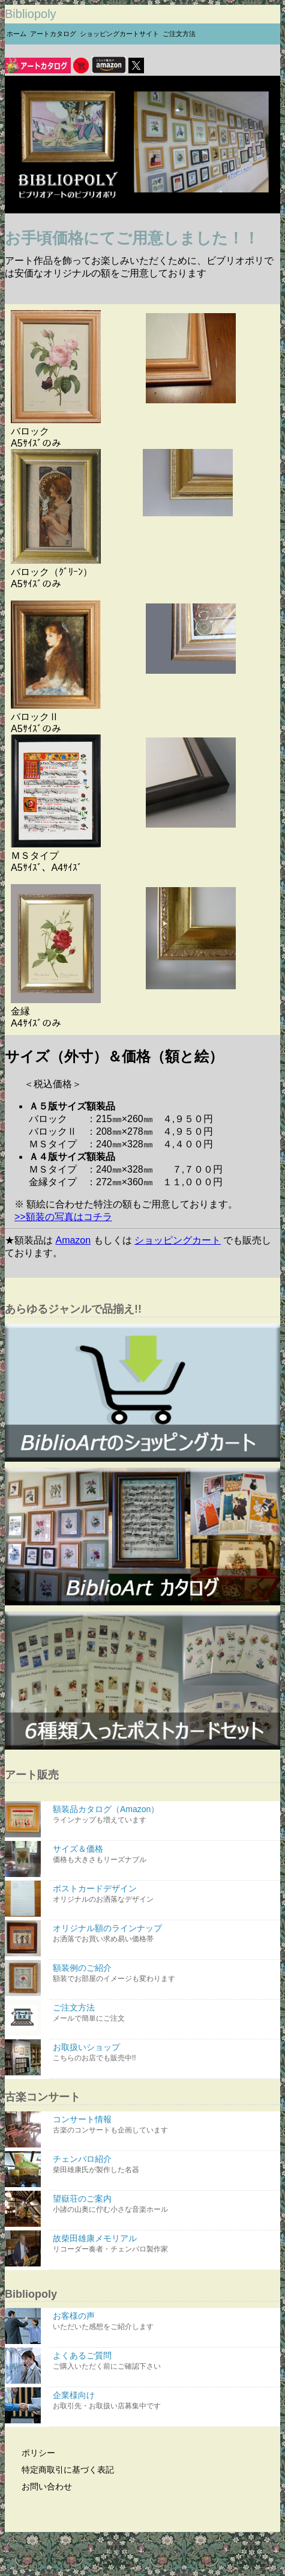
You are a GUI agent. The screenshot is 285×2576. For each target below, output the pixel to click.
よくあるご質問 (165, 2361)
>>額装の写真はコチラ (63, 1217)
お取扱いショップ (165, 2052)
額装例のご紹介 (165, 1973)
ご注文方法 (179, 33)
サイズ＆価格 (165, 1854)
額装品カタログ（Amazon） (165, 1814)
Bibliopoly (30, 13)
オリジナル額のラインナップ (165, 1933)
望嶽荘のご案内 (165, 2204)
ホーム (16, 33)
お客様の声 (165, 2321)
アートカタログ (53, 33)
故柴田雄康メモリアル (165, 2243)
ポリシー (31, 2453)
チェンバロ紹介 (165, 2164)
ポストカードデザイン (165, 1894)
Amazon (73, 1240)
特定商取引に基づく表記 (61, 2469)
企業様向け (165, 2400)
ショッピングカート (177, 1240)
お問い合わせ (40, 2486)
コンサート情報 (165, 2124)
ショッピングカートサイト (119, 33)
